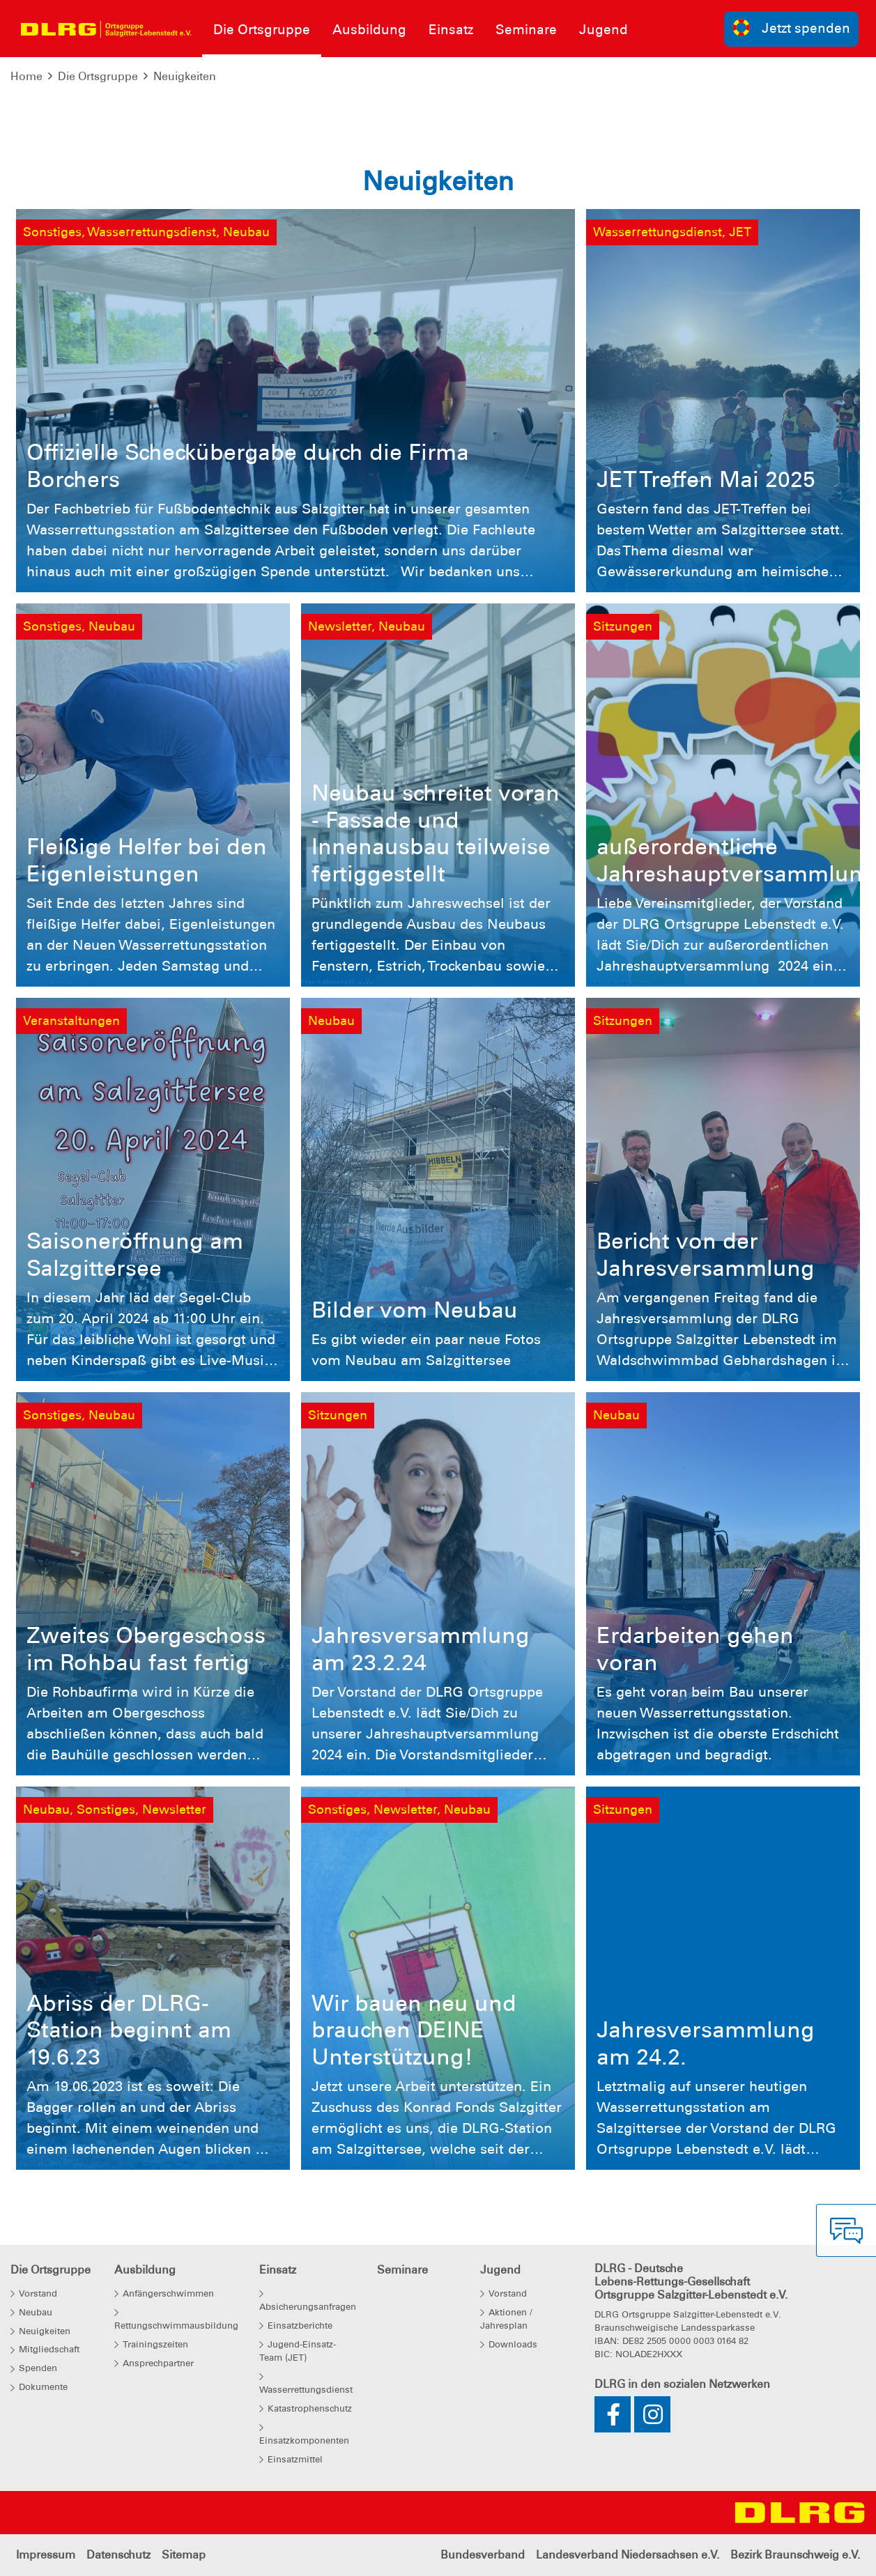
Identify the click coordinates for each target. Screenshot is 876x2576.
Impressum (45, 2554)
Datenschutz (118, 2554)
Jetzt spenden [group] (791, 27)
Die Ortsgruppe (98, 76)
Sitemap (184, 2554)
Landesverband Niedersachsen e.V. (627, 2554)
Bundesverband (482, 2554)
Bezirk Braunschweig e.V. (795, 2554)
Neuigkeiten (184, 76)
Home (26, 76)
